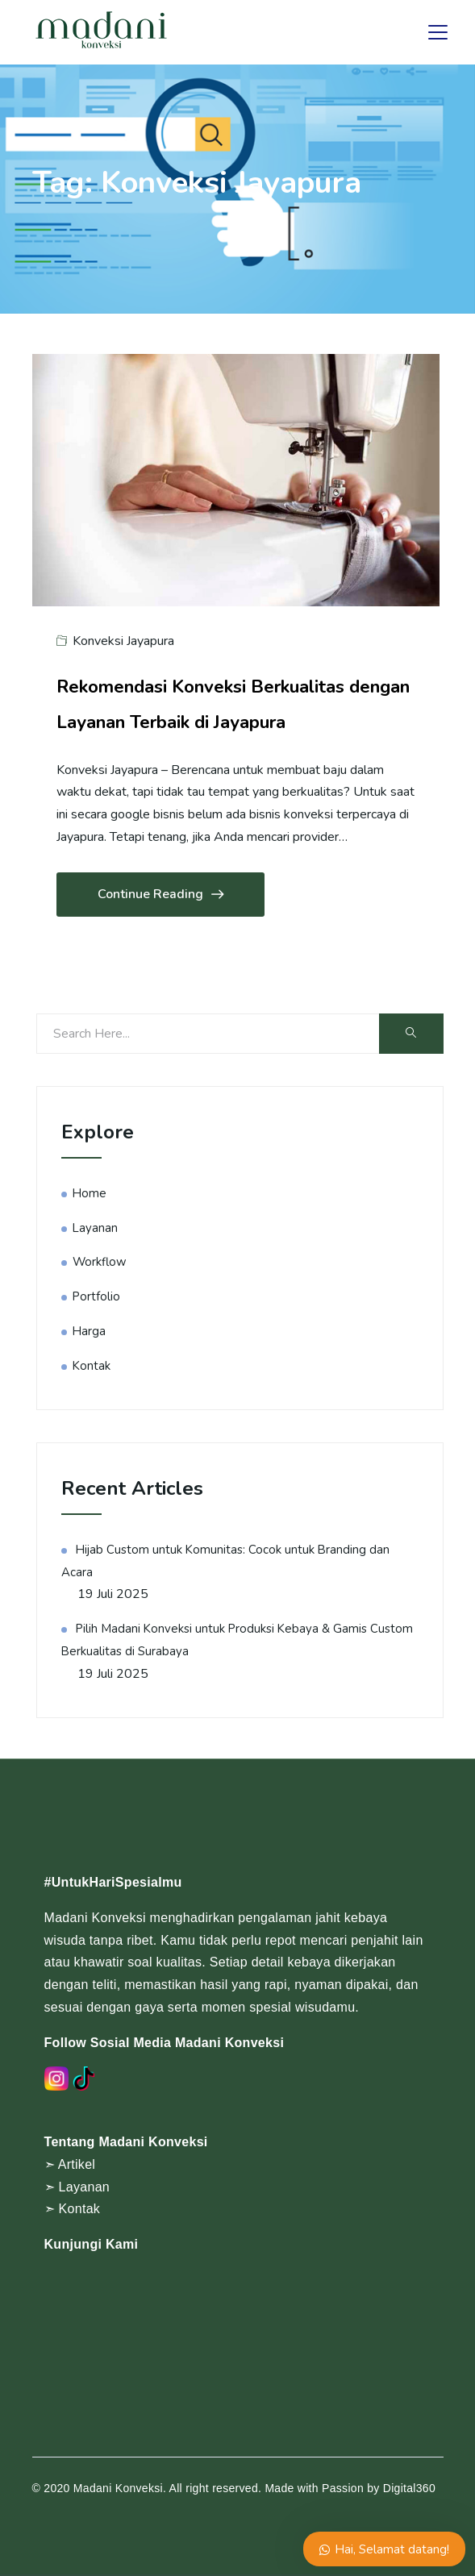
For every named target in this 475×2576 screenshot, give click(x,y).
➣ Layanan (77, 2187)
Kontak (91, 1366)
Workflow (100, 1262)
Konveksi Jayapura (123, 641)
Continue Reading (160, 894)
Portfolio (96, 1296)
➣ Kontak (72, 2209)
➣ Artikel (70, 2164)
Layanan (95, 1228)
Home (89, 1193)
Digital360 (409, 2488)
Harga (89, 1331)
